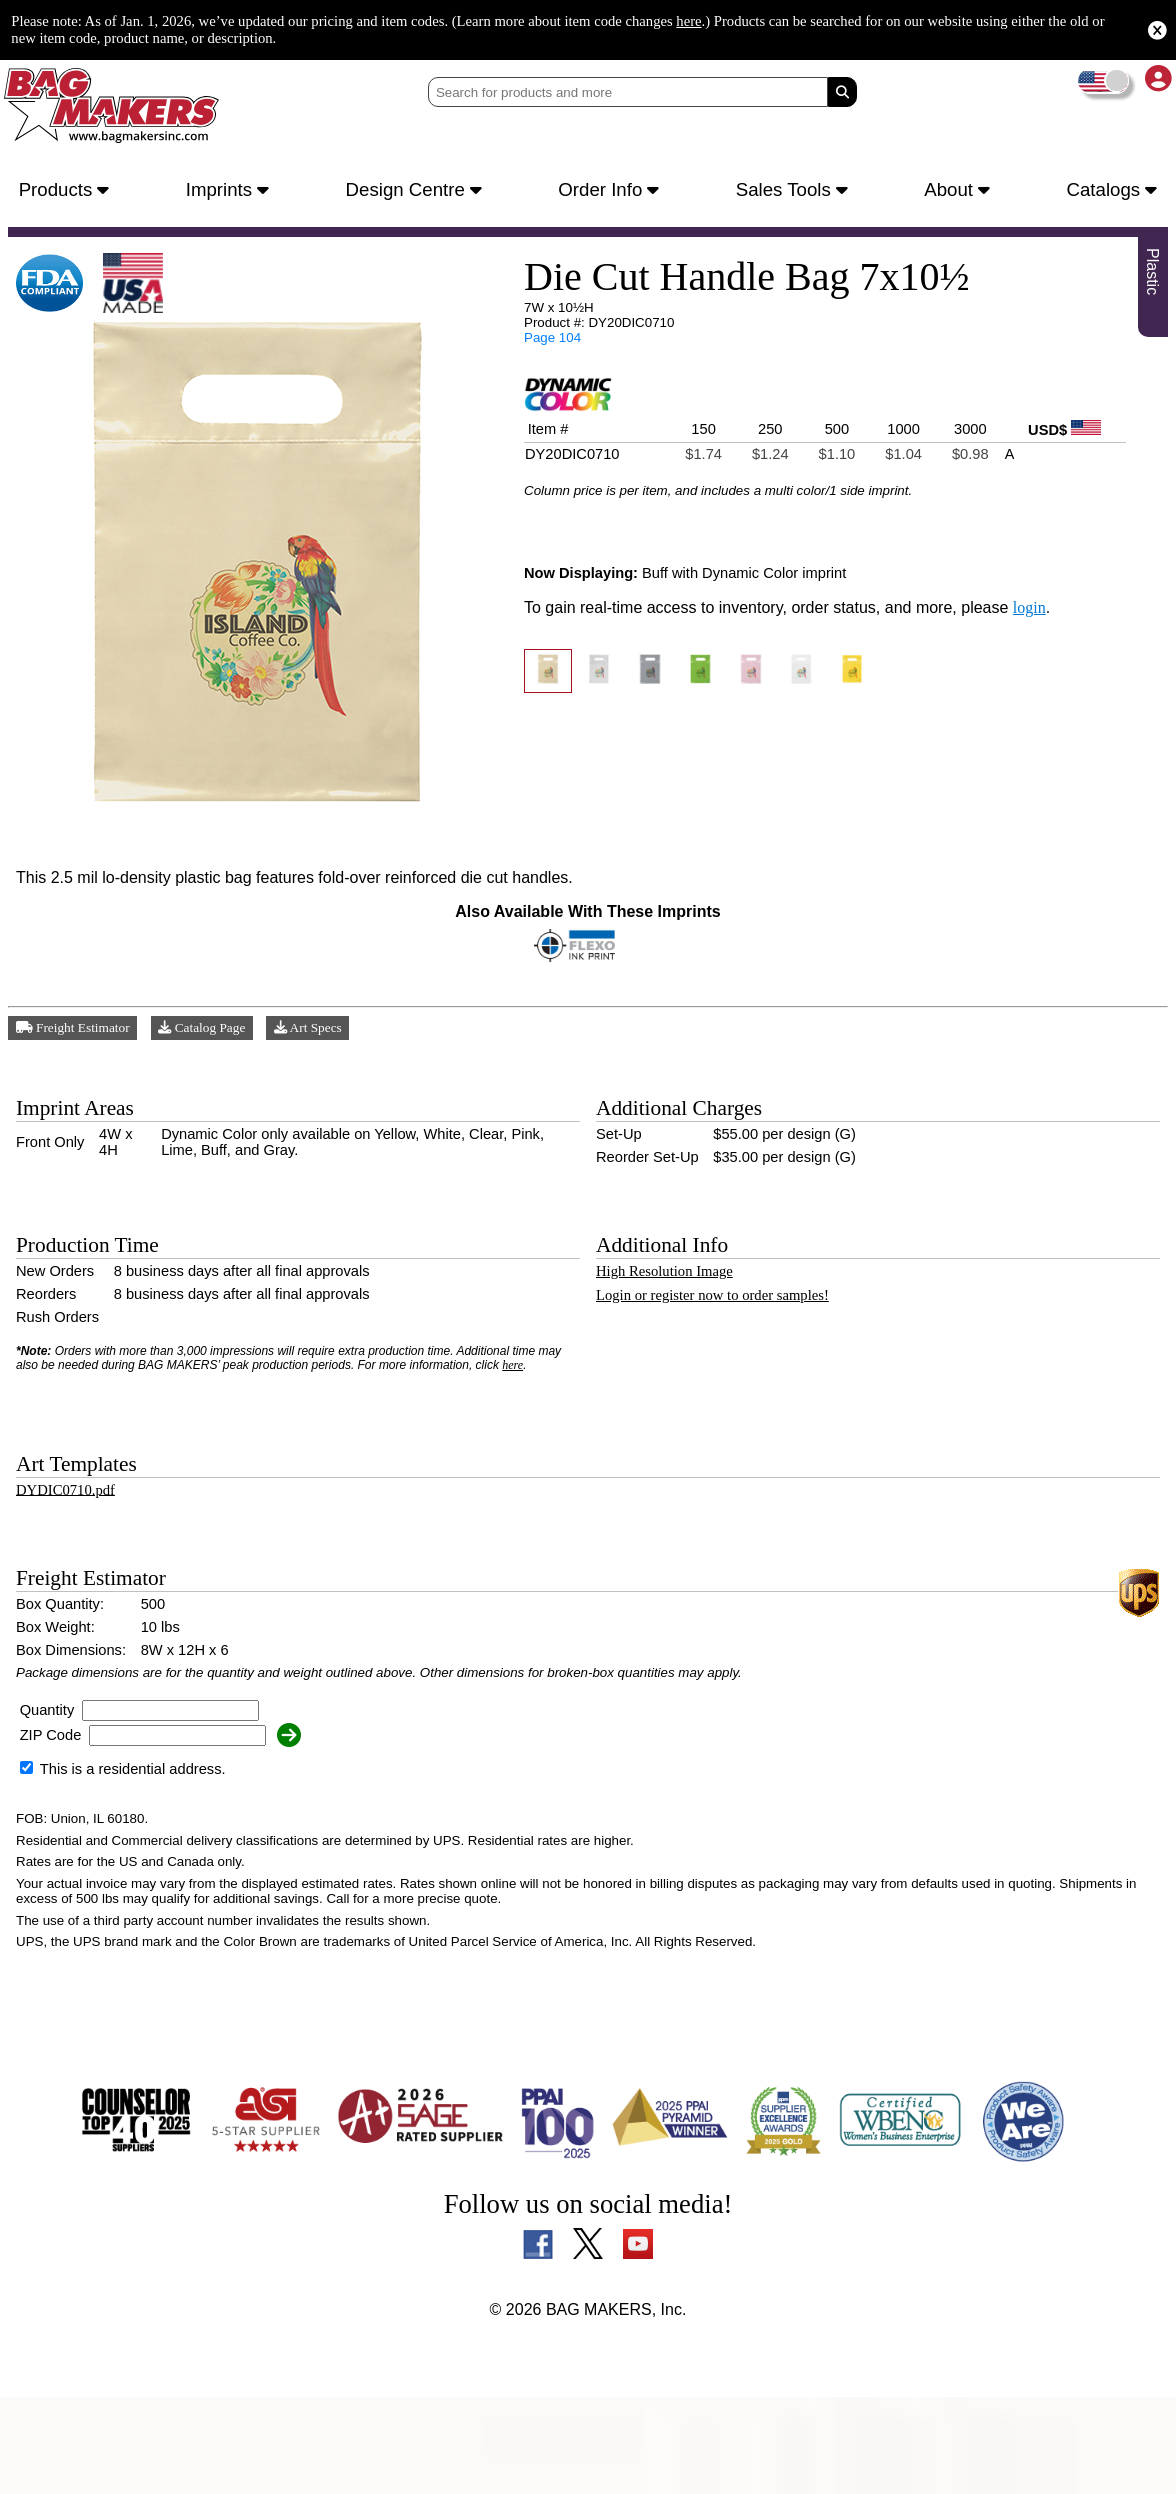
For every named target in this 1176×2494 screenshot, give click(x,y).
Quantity (52, 1784)
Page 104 (551, 349)
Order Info (614, 191)
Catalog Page (213, 1041)
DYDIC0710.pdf (69, 1542)
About (958, 191)
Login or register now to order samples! (732, 1330)
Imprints (231, 191)
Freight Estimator (77, 1041)
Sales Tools (796, 191)
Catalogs (1109, 191)
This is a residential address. (131, 1843)
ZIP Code (52, 1809)
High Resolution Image (673, 1303)
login (1064, 637)
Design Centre (417, 191)
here (840, 20)
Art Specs (324, 1041)
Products (68, 191)
